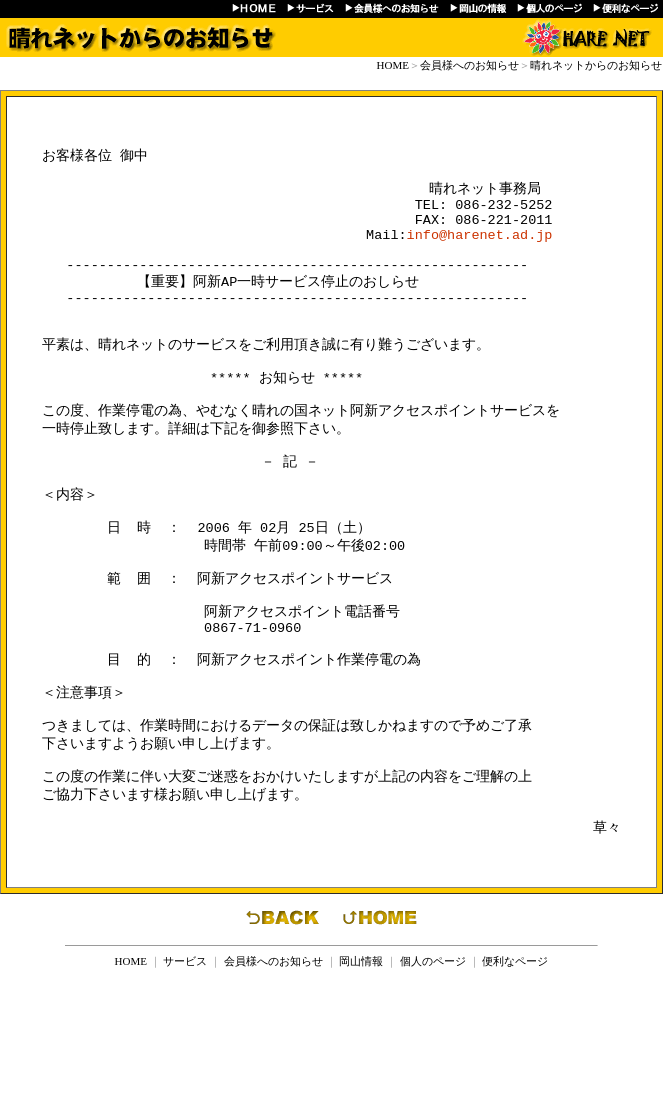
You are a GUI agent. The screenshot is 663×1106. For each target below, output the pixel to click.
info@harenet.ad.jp (480, 251)
